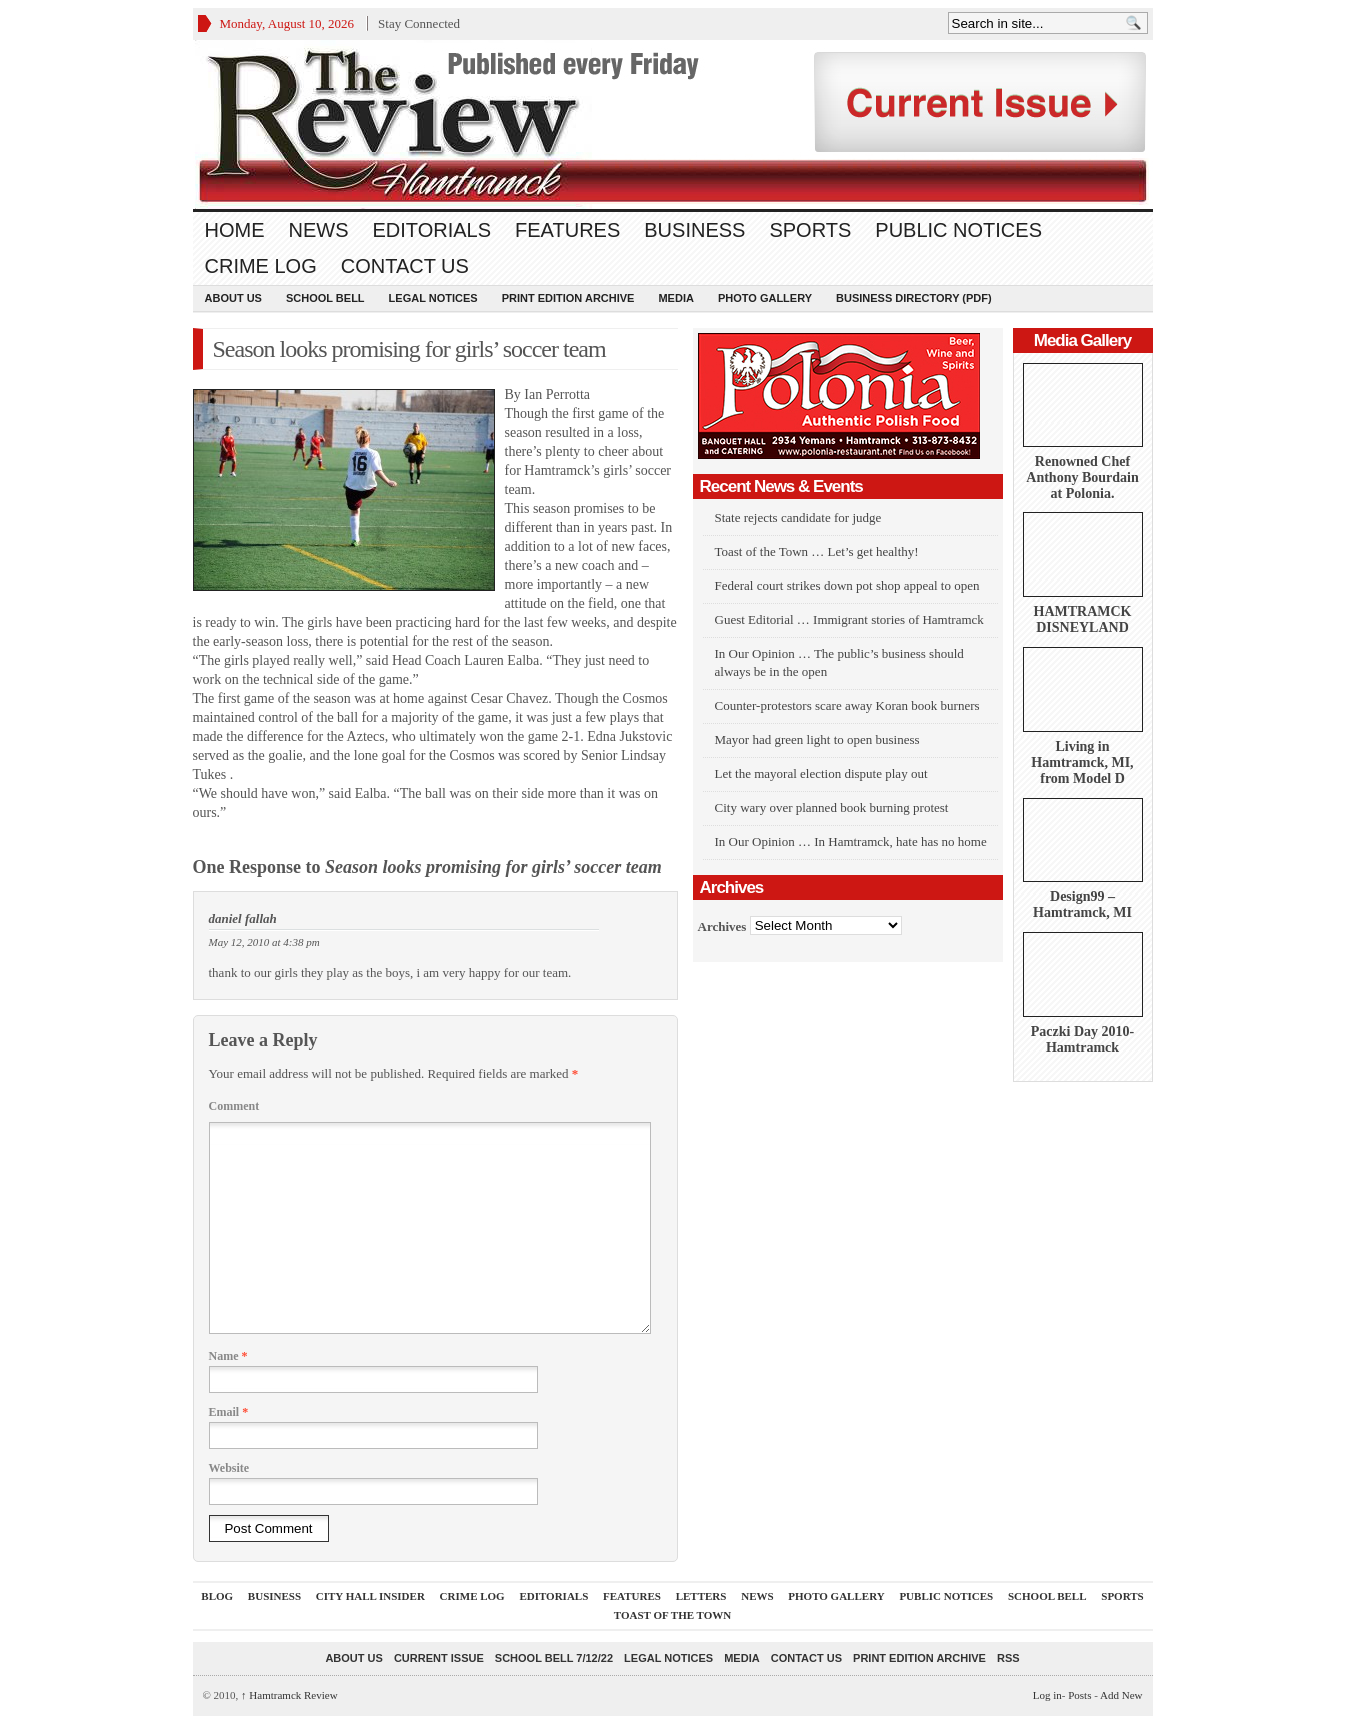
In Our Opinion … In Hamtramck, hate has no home (851, 841)
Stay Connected (419, 23)
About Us (233, 298)
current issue (439, 1658)
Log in (1047, 1695)
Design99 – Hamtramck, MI (1082, 904)
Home (235, 230)
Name (228, 1356)
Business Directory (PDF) (914, 298)
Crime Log (261, 266)
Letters (701, 1596)
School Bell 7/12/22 (554, 1658)
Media (675, 298)
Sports (810, 230)
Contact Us (405, 266)
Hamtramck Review (289, 1695)
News (319, 230)
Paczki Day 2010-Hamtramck (1082, 1039)
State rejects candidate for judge (798, 517)
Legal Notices (433, 298)
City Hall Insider (370, 1596)
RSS (1008, 1658)
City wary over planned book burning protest (832, 807)
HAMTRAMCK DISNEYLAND (1083, 619)
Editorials (432, 230)
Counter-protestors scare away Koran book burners (847, 705)
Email (229, 1412)
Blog (217, 1596)
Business (694, 230)
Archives (722, 925)
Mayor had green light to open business (817, 739)
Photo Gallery (765, 298)
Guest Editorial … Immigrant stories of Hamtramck (849, 619)
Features (567, 230)
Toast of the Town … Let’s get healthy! (817, 551)
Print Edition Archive (568, 298)
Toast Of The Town (672, 1615)
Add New (1121, 1695)
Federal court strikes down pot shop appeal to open (847, 585)
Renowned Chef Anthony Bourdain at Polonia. (1082, 477)
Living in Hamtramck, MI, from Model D (1082, 762)
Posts (1079, 1695)
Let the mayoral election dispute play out (821, 773)
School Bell (325, 298)
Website (229, 1468)
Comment (234, 1106)
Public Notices (958, 230)
